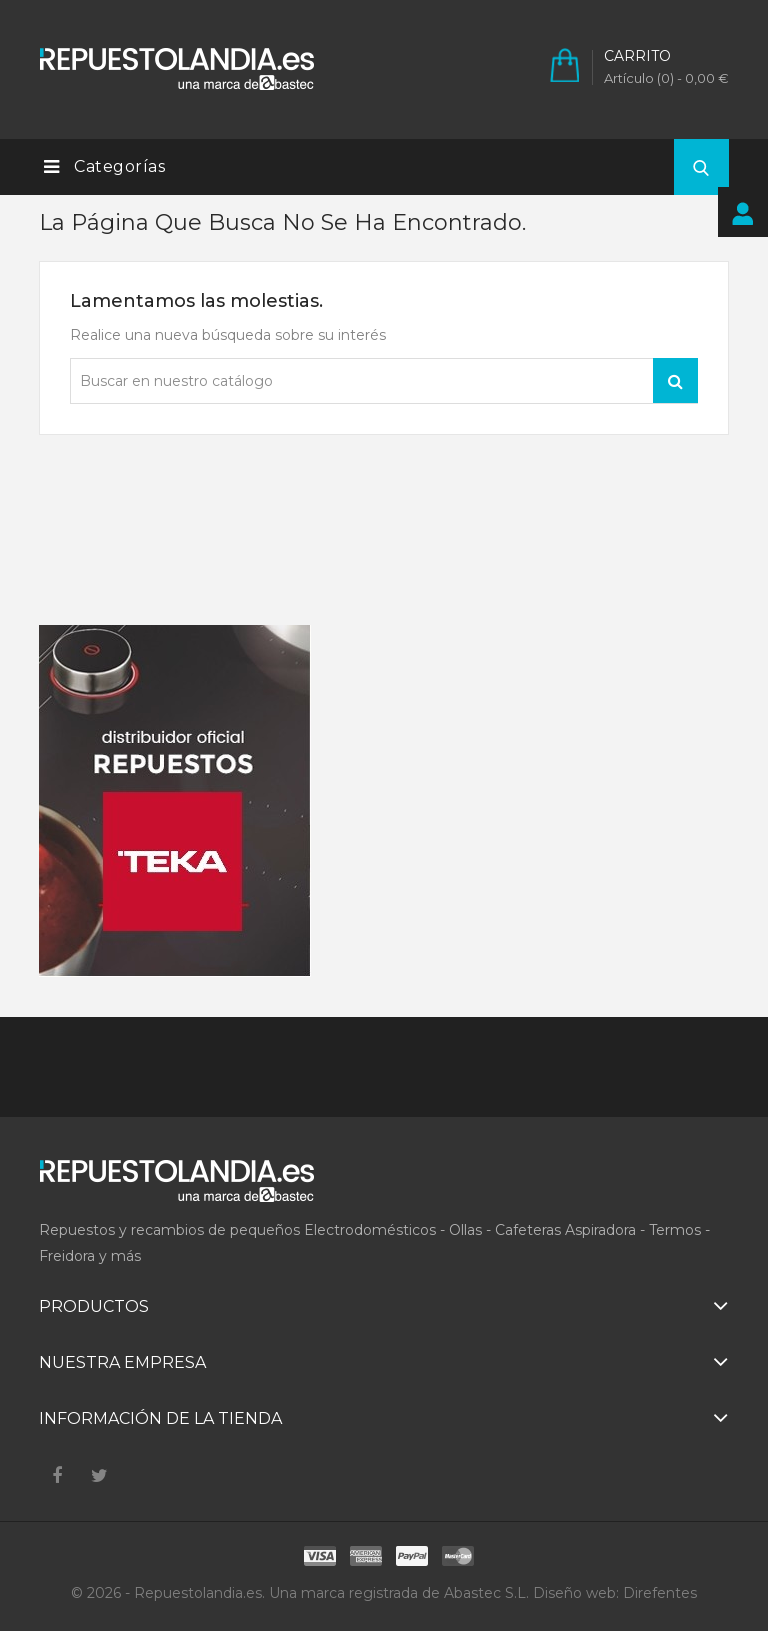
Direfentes (660, 1593)
